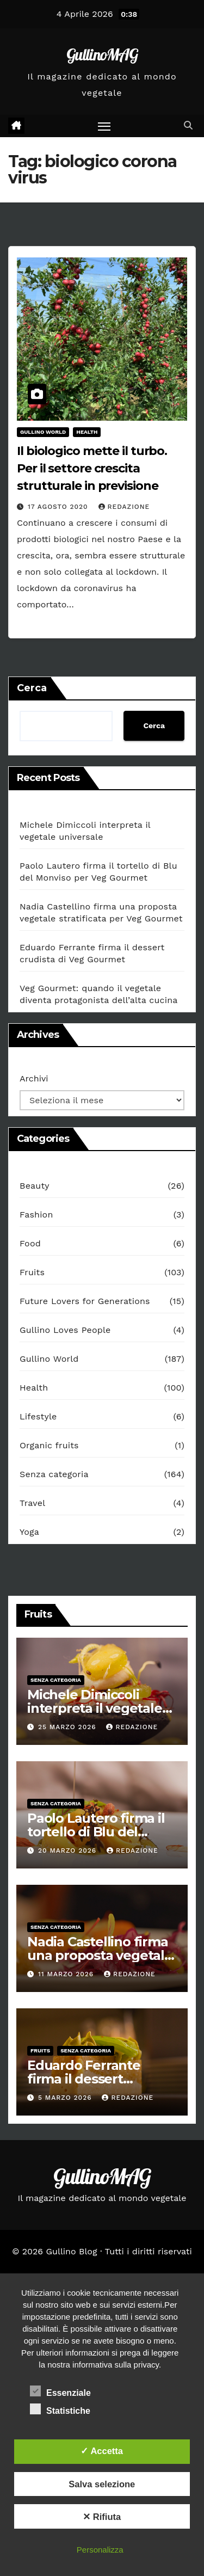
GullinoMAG (102, 54)
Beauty (35, 1186)
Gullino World (43, 432)
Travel (32, 1503)
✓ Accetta (102, 2451)
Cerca (32, 688)
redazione (124, 507)
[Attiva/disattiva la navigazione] (104, 126)
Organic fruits (49, 1445)
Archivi (34, 1078)
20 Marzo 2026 (68, 1850)
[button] (188, 125)
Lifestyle (38, 1416)
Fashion (36, 1214)
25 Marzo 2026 (68, 1727)
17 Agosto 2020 (59, 507)
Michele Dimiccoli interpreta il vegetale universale (94, 1708)
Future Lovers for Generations (85, 1301)
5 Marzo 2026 (66, 2097)
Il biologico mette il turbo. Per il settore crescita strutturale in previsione (92, 468)
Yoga (29, 1532)
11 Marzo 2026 (67, 1974)
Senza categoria (54, 1474)
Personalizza (100, 2549)
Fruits (32, 1272)
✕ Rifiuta (102, 2517)
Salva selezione (102, 2484)
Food (30, 1243)
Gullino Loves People (65, 1330)
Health (86, 432)
